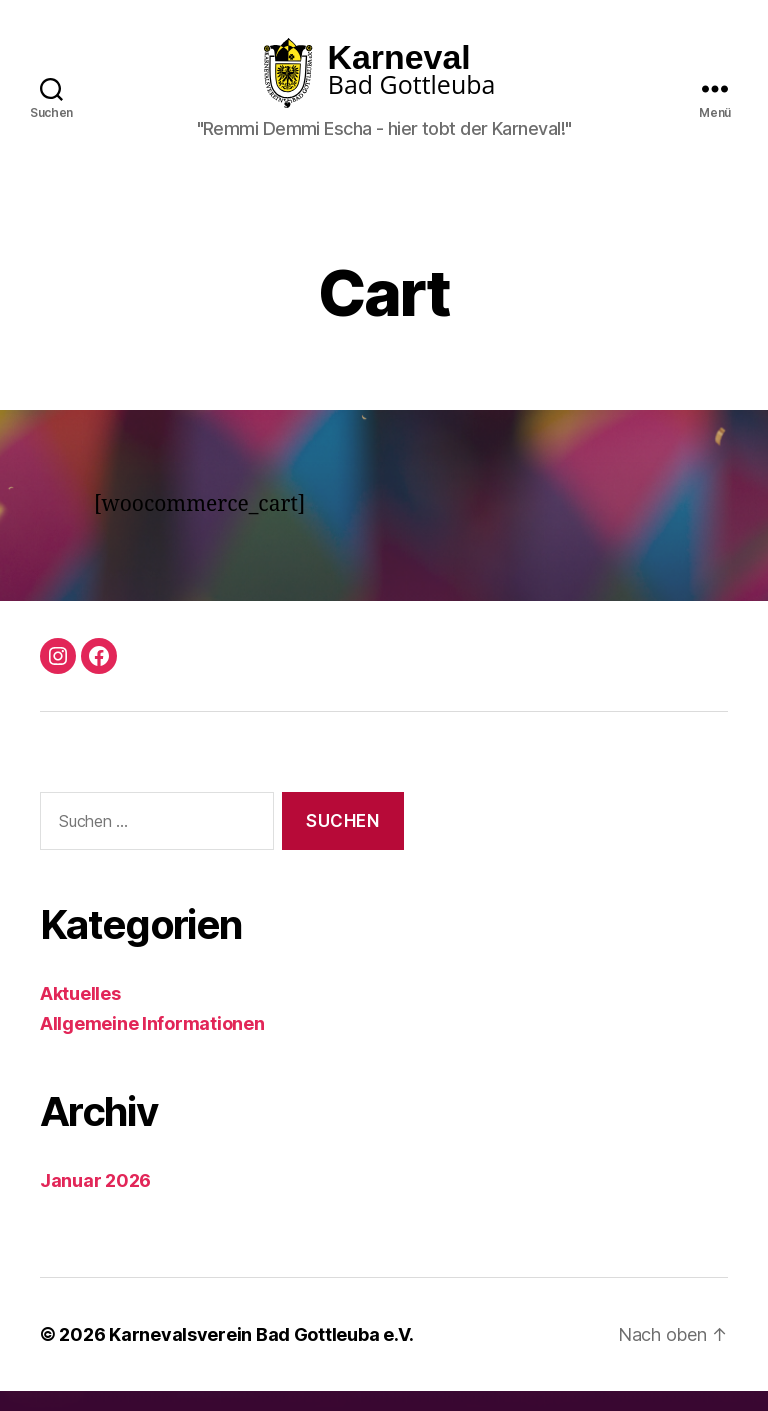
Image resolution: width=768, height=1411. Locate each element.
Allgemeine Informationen (152, 1043)
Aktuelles (80, 1013)
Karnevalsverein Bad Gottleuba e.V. (261, 1354)
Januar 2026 (95, 1200)
